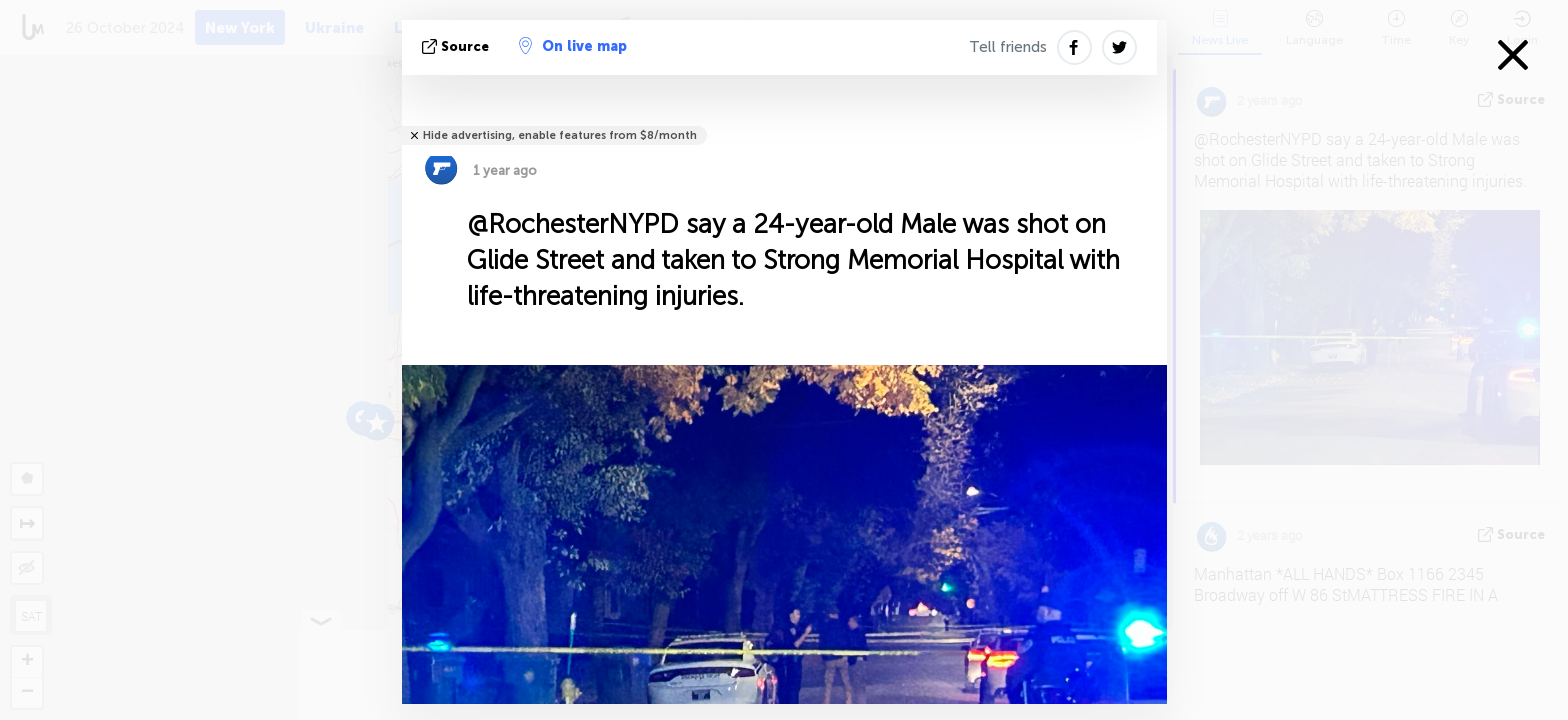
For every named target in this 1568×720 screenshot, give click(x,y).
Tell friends (1008, 47)
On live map (573, 46)
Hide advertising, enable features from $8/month (560, 135)
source (457, 46)
